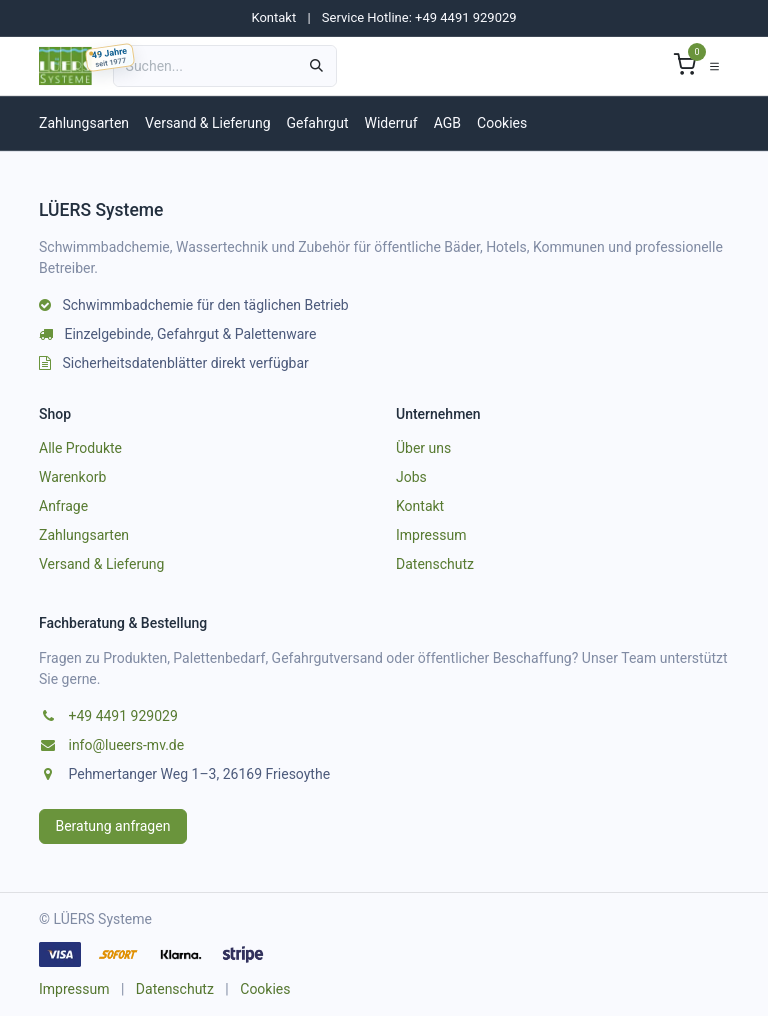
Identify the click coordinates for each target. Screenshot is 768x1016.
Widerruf (390, 123)
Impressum (431, 535)
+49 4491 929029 (122, 716)
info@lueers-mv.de (126, 745)
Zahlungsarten (84, 123)
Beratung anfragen (113, 826)
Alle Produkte (80, 448)
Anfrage (63, 506)
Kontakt (273, 17)
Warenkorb (72, 477)
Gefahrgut (318, 123)
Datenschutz (435, 564)
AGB (447, 123)
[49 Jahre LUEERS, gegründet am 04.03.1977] (110, 58)
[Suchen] (316, 66)
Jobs (411, 477)
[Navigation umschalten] (714, 66)
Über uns (423, 448)
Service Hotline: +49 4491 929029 (419, 17)
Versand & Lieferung (207, 123)
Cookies (502, 123)
